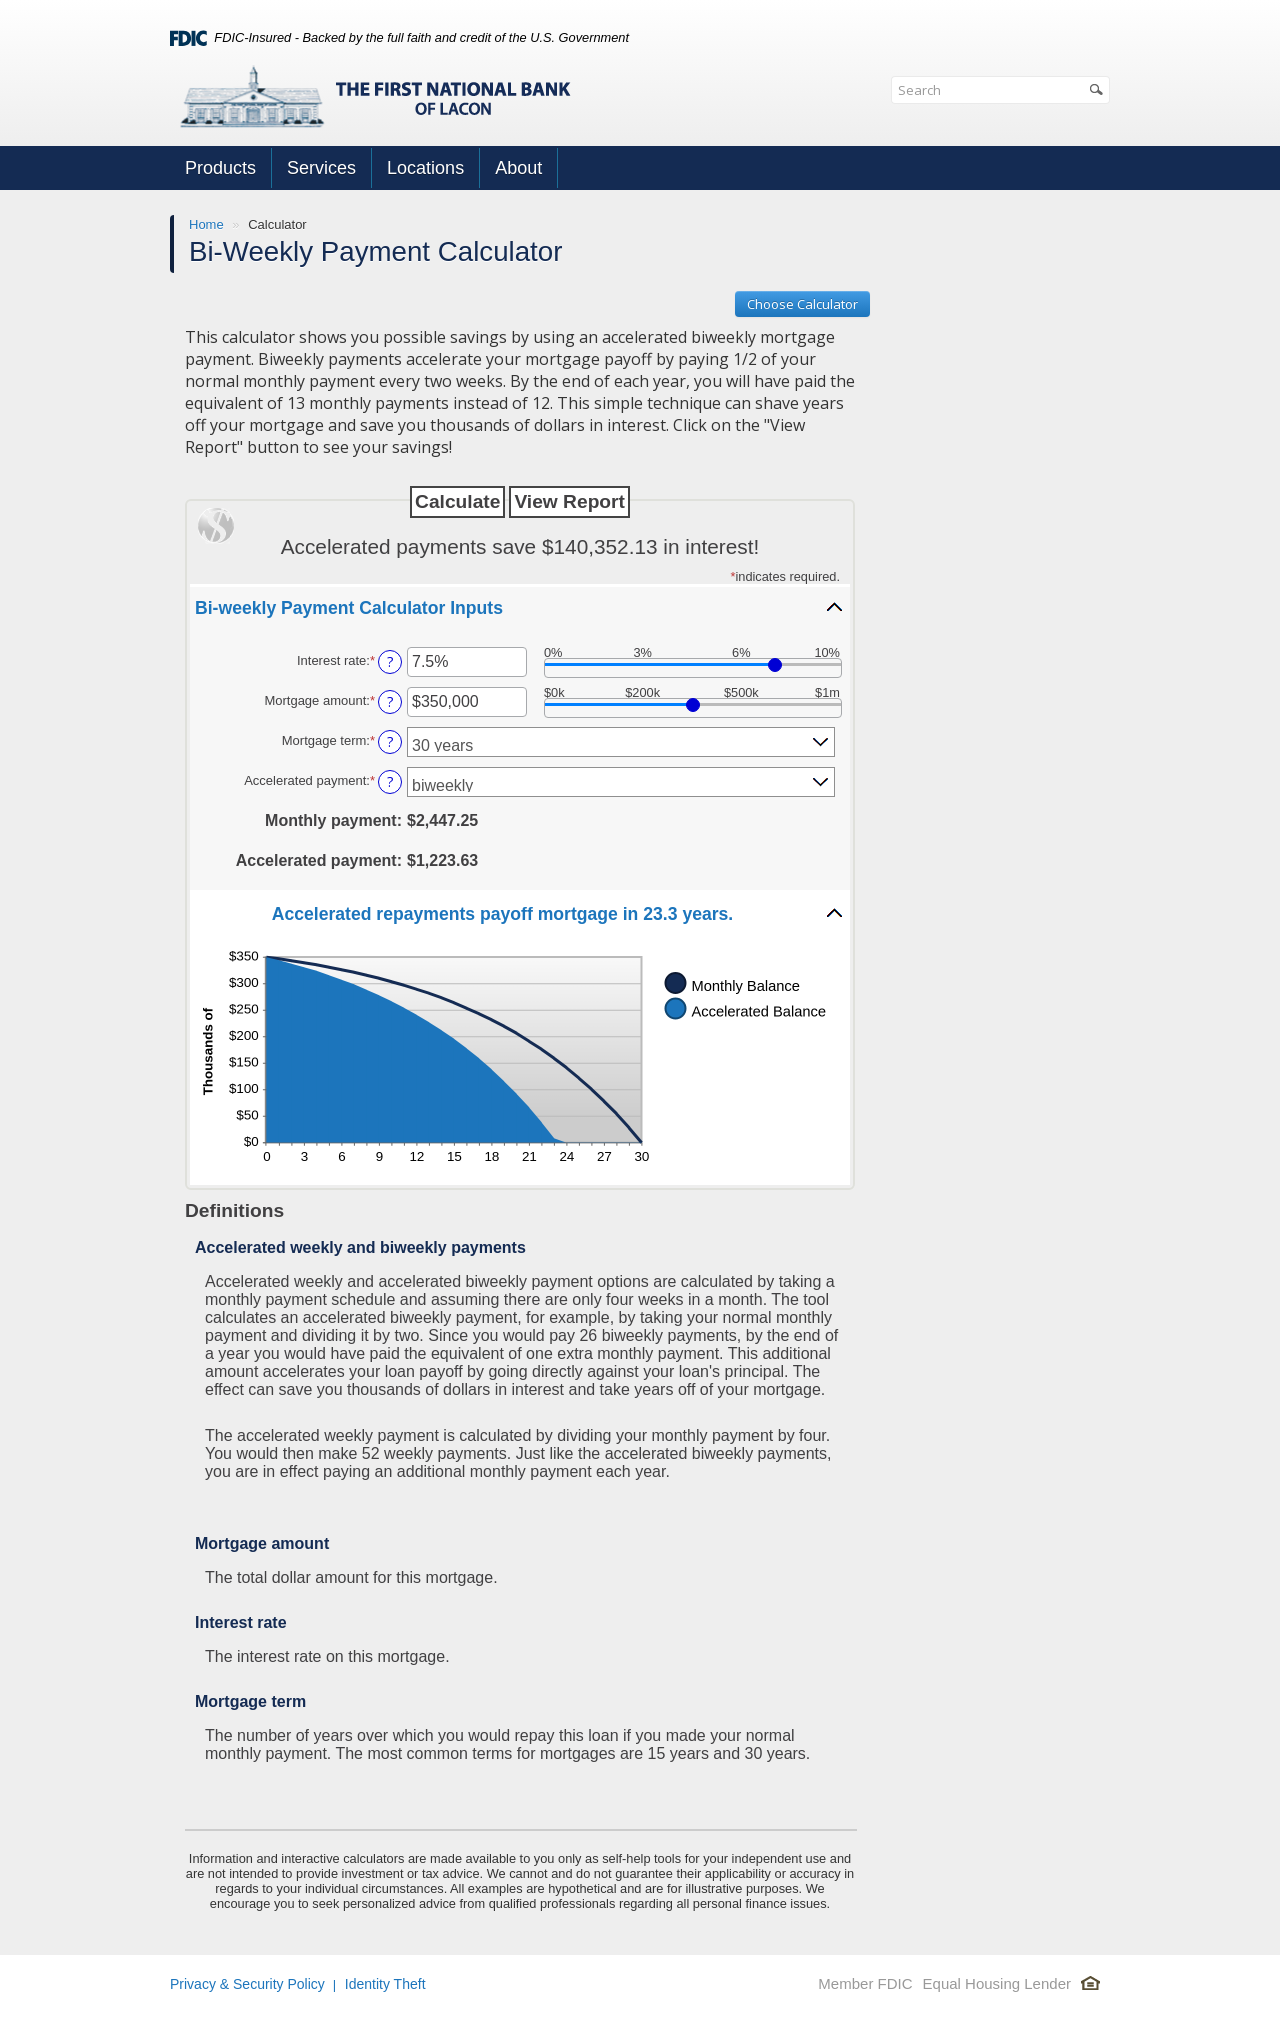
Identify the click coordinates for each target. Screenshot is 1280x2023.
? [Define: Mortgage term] (390, 741)
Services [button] (321, 168)
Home (206, 224)
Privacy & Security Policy (247, 1984)
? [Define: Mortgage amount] (390, 701)
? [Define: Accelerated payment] (390, 781)
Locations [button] (425, 168)
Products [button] (220, 168)
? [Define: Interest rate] (390, 661)
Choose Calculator (802, 304)
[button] (520, 607)
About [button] (518, 168)
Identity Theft (385, 1984)
